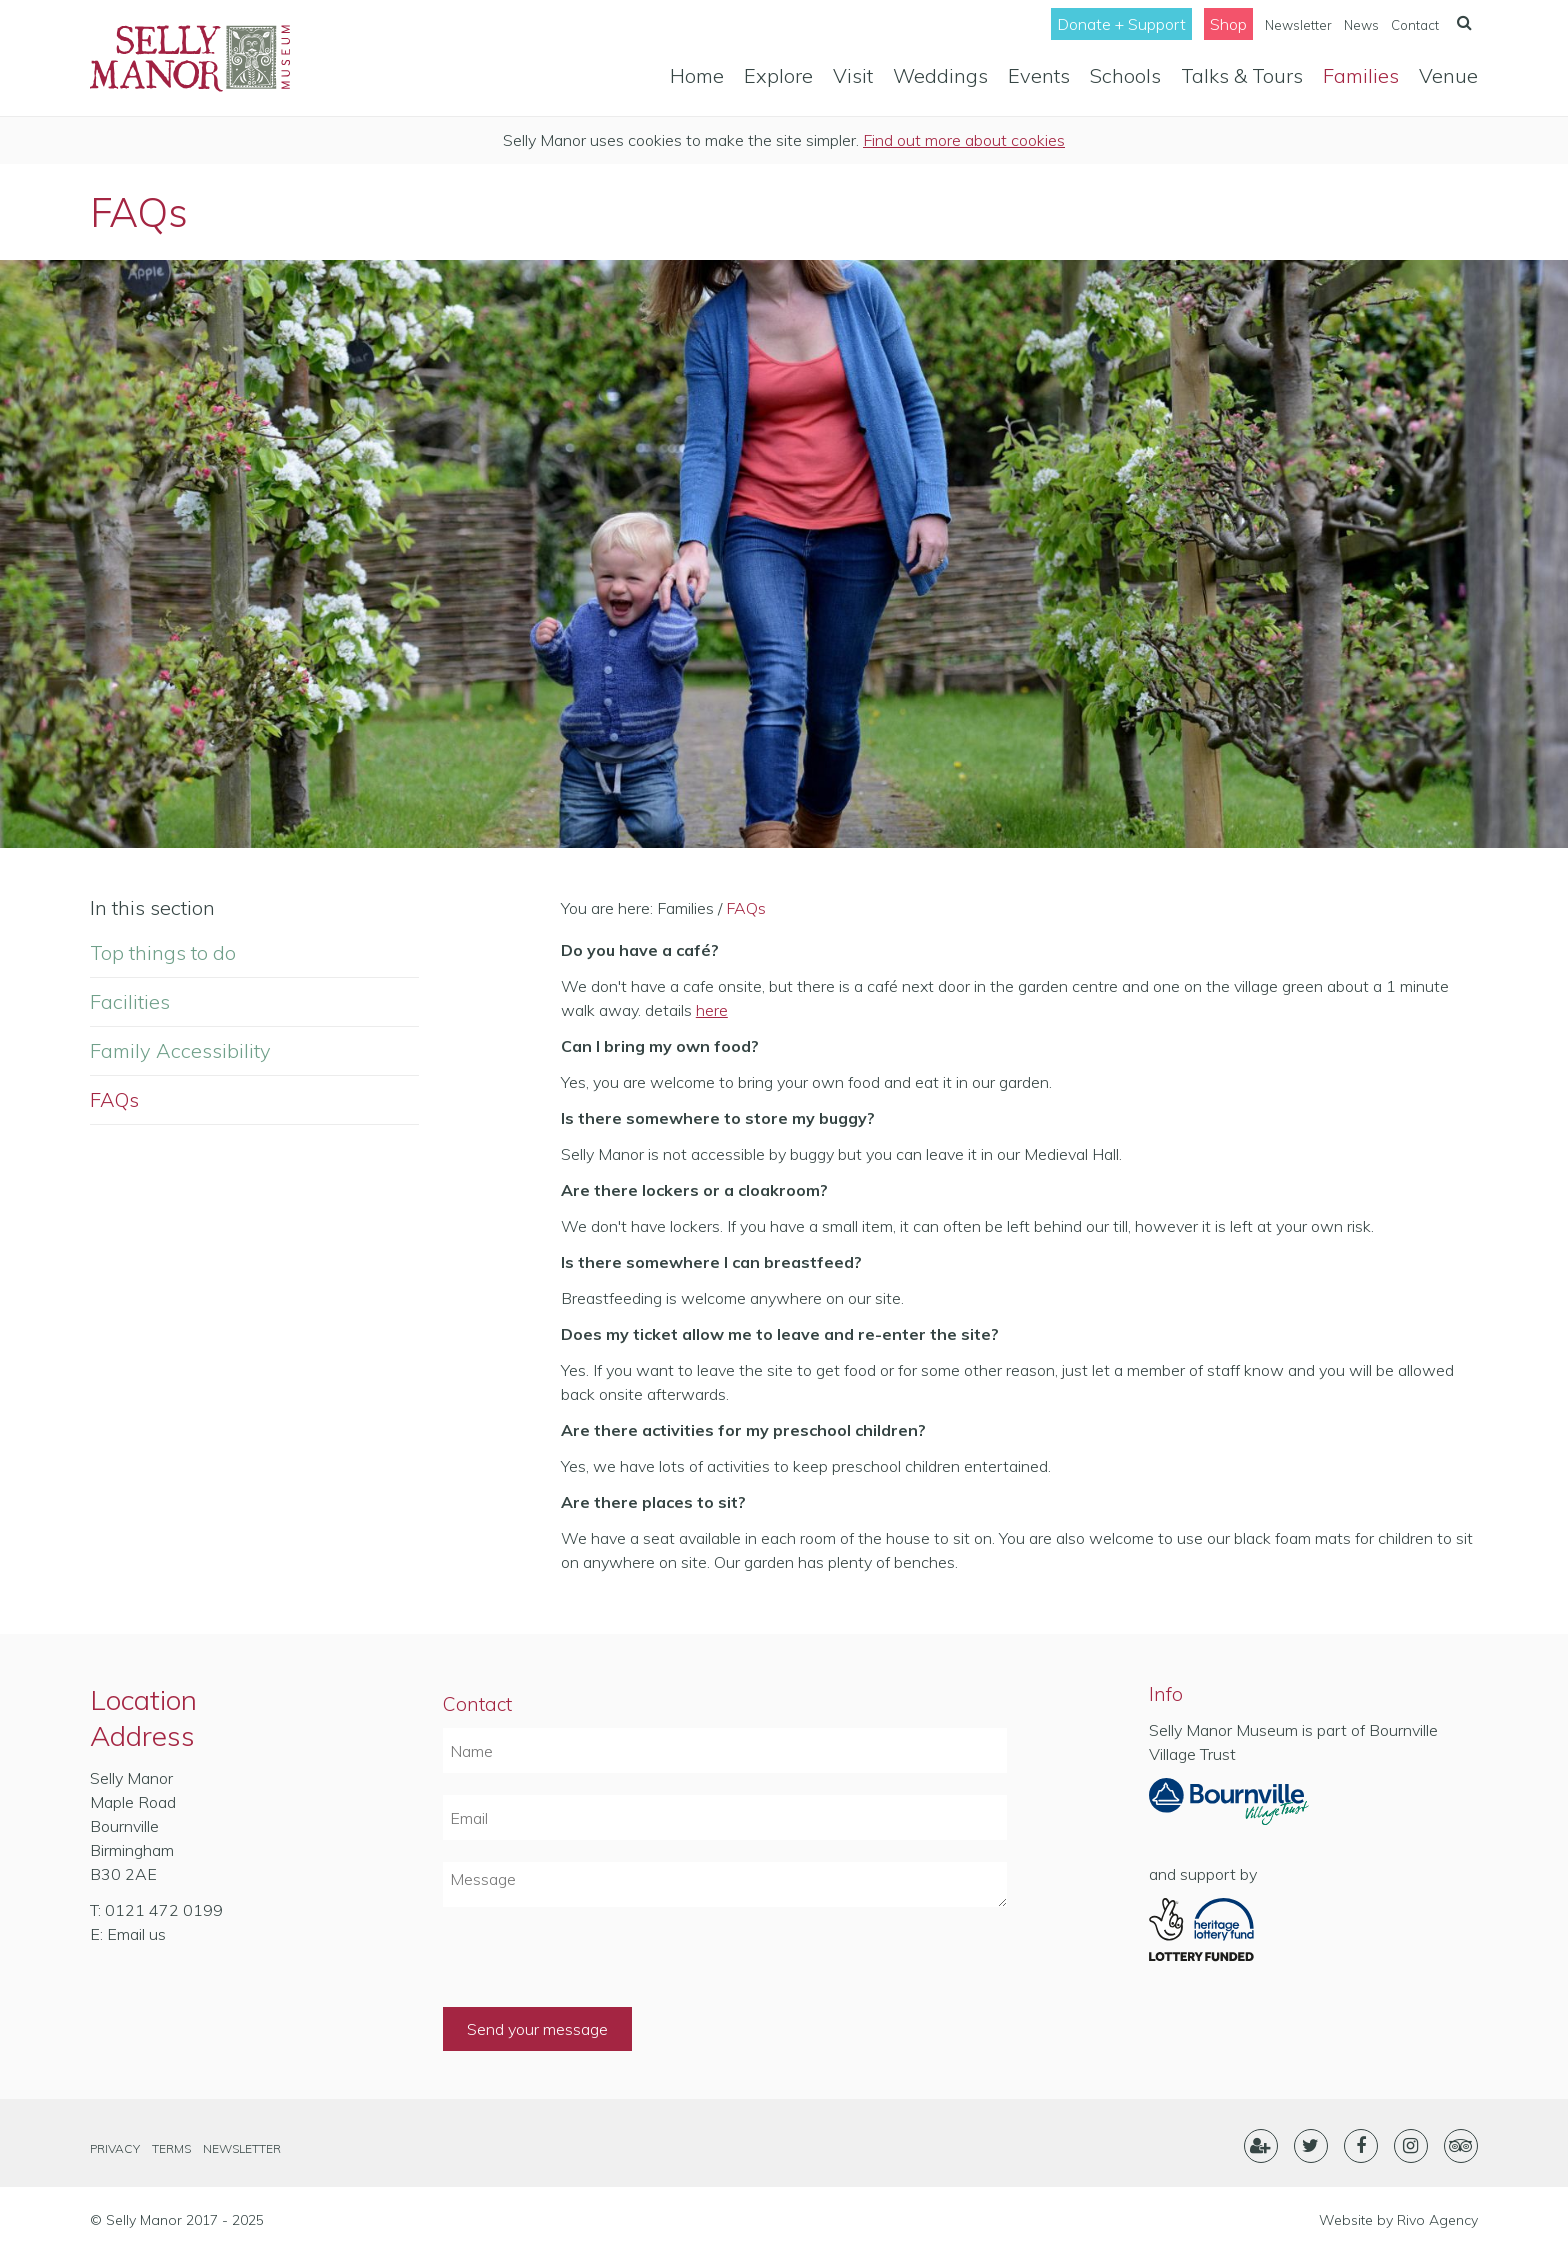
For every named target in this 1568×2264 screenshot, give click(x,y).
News (1361, 25)
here (712, 1010)
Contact (1415, 25)
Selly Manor (190, 58)
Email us (136, 1934)
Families (1361, 76)
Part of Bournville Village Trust (1229, 1808)
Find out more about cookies (964, 140)
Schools (1125, 76)
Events (1039, 76)
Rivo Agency (1437, 2220)
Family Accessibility (180, 1050)
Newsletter (1298, 25)
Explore (778, 76)
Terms (171, 2148)
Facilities (130, 1001)
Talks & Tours (1242, 76)
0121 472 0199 (164, 1910)
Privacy (115, 2148)
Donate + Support (1121, 24)
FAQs (114, 1099)
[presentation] (595, 1968)
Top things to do (163, 952)
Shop (1228, 24)
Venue (1448, 76)
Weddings (940, 76)
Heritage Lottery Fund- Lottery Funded (1229, 1930)
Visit (853, 76)
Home (697, 76)
